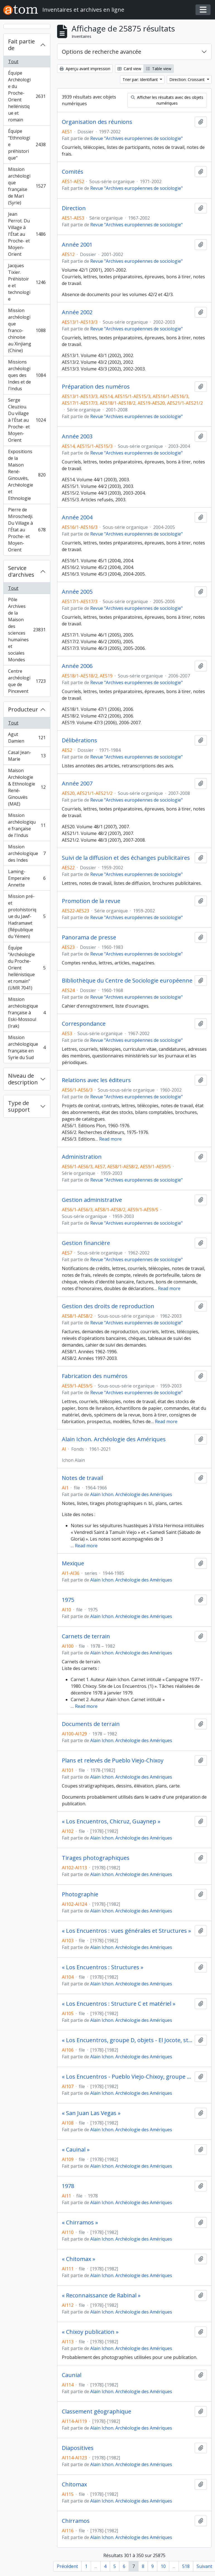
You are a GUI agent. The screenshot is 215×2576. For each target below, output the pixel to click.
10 (163, 2566)
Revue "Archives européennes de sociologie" (136, 138)
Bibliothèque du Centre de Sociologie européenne (127, 980)
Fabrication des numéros (95, 1376)
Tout (13, 61)
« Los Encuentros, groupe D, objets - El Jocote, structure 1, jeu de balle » (127, 2040)
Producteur (23, 709)
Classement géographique (96, 2411)
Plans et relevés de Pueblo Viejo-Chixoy (112, 1760)
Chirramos (76, 2521)
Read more (110, 1139)
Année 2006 (77, 666)
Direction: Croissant (187, 79)
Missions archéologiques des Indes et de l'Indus (27, 375)
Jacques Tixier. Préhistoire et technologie (27, 282)
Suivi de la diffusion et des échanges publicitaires (126, 857)
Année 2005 (77, 591)
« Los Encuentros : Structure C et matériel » (118, 2003)
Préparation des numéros (96, 386)
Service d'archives (21, 571)
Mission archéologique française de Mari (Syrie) (27, 186)
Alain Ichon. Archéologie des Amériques (114, 1439)
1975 (68, 1600)
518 (186, 2566)
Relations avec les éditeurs (96, 1080)
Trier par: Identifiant (141, 79)
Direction (74, 208)
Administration (82, 1156)
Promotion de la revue (91, 901)
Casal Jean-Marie (27, 755)
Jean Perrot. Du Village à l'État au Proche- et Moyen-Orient (27, 234)
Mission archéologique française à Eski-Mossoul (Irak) (27, 1012)
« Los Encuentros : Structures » (102, 1967)
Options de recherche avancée (101, 51)
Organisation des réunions (97, 122)
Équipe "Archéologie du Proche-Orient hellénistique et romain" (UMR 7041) (27, 968)
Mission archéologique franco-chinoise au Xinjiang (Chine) (27, 330)
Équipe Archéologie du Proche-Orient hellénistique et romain (27, 96)
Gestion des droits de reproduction (108, 1306)
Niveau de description (23, 1079)
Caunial (71, 2375)
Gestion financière (86, 1243)
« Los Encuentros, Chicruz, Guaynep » (111, 1821)
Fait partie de (21, 45)
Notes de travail (82, 1478)
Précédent (67, 2566)
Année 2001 (77, 244)
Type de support (19, 1106)
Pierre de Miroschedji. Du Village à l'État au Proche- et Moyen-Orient (27, 530)
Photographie (80, 1894)
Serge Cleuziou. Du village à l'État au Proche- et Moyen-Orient (27, 420)
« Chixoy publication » (90, 2332)
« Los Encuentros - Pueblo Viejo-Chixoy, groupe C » (127, 2076)
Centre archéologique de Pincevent (27, 681)
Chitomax (74, 2484)
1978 (68, 2186)
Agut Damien (27, 737)
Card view (129, 68)
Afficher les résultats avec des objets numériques (167, 100)
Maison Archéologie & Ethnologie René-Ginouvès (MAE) (27, 787)
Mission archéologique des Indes (27, 853)
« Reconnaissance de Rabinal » (101, 2295)
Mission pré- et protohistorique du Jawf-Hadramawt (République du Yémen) (27, 916)
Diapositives (78, 2448)
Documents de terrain (91, 1724)
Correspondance (84, 1023)
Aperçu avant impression (85, 68)
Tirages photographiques (96, 1858)
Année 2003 (77, 436)
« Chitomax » (78, 2259)
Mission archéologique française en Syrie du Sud (27, 1047)
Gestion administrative (92, 1200)
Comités (72, 171)
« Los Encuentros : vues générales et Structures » (126, 1930)
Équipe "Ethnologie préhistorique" (27, 144)
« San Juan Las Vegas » (91, 2113)
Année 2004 (77, 517)
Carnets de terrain (86, 1636)
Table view (158, 68)
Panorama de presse (89, 937)
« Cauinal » (76, 2149)
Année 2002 (77, 312)
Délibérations (79, 740)
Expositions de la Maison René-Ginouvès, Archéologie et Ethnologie (27, 474)
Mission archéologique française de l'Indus (27, 825)
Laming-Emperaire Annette (27, 878)
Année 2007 (77, 783)
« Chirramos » (80, 2222)
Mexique (73, 1563)
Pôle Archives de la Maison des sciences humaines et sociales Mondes (27, 629)
